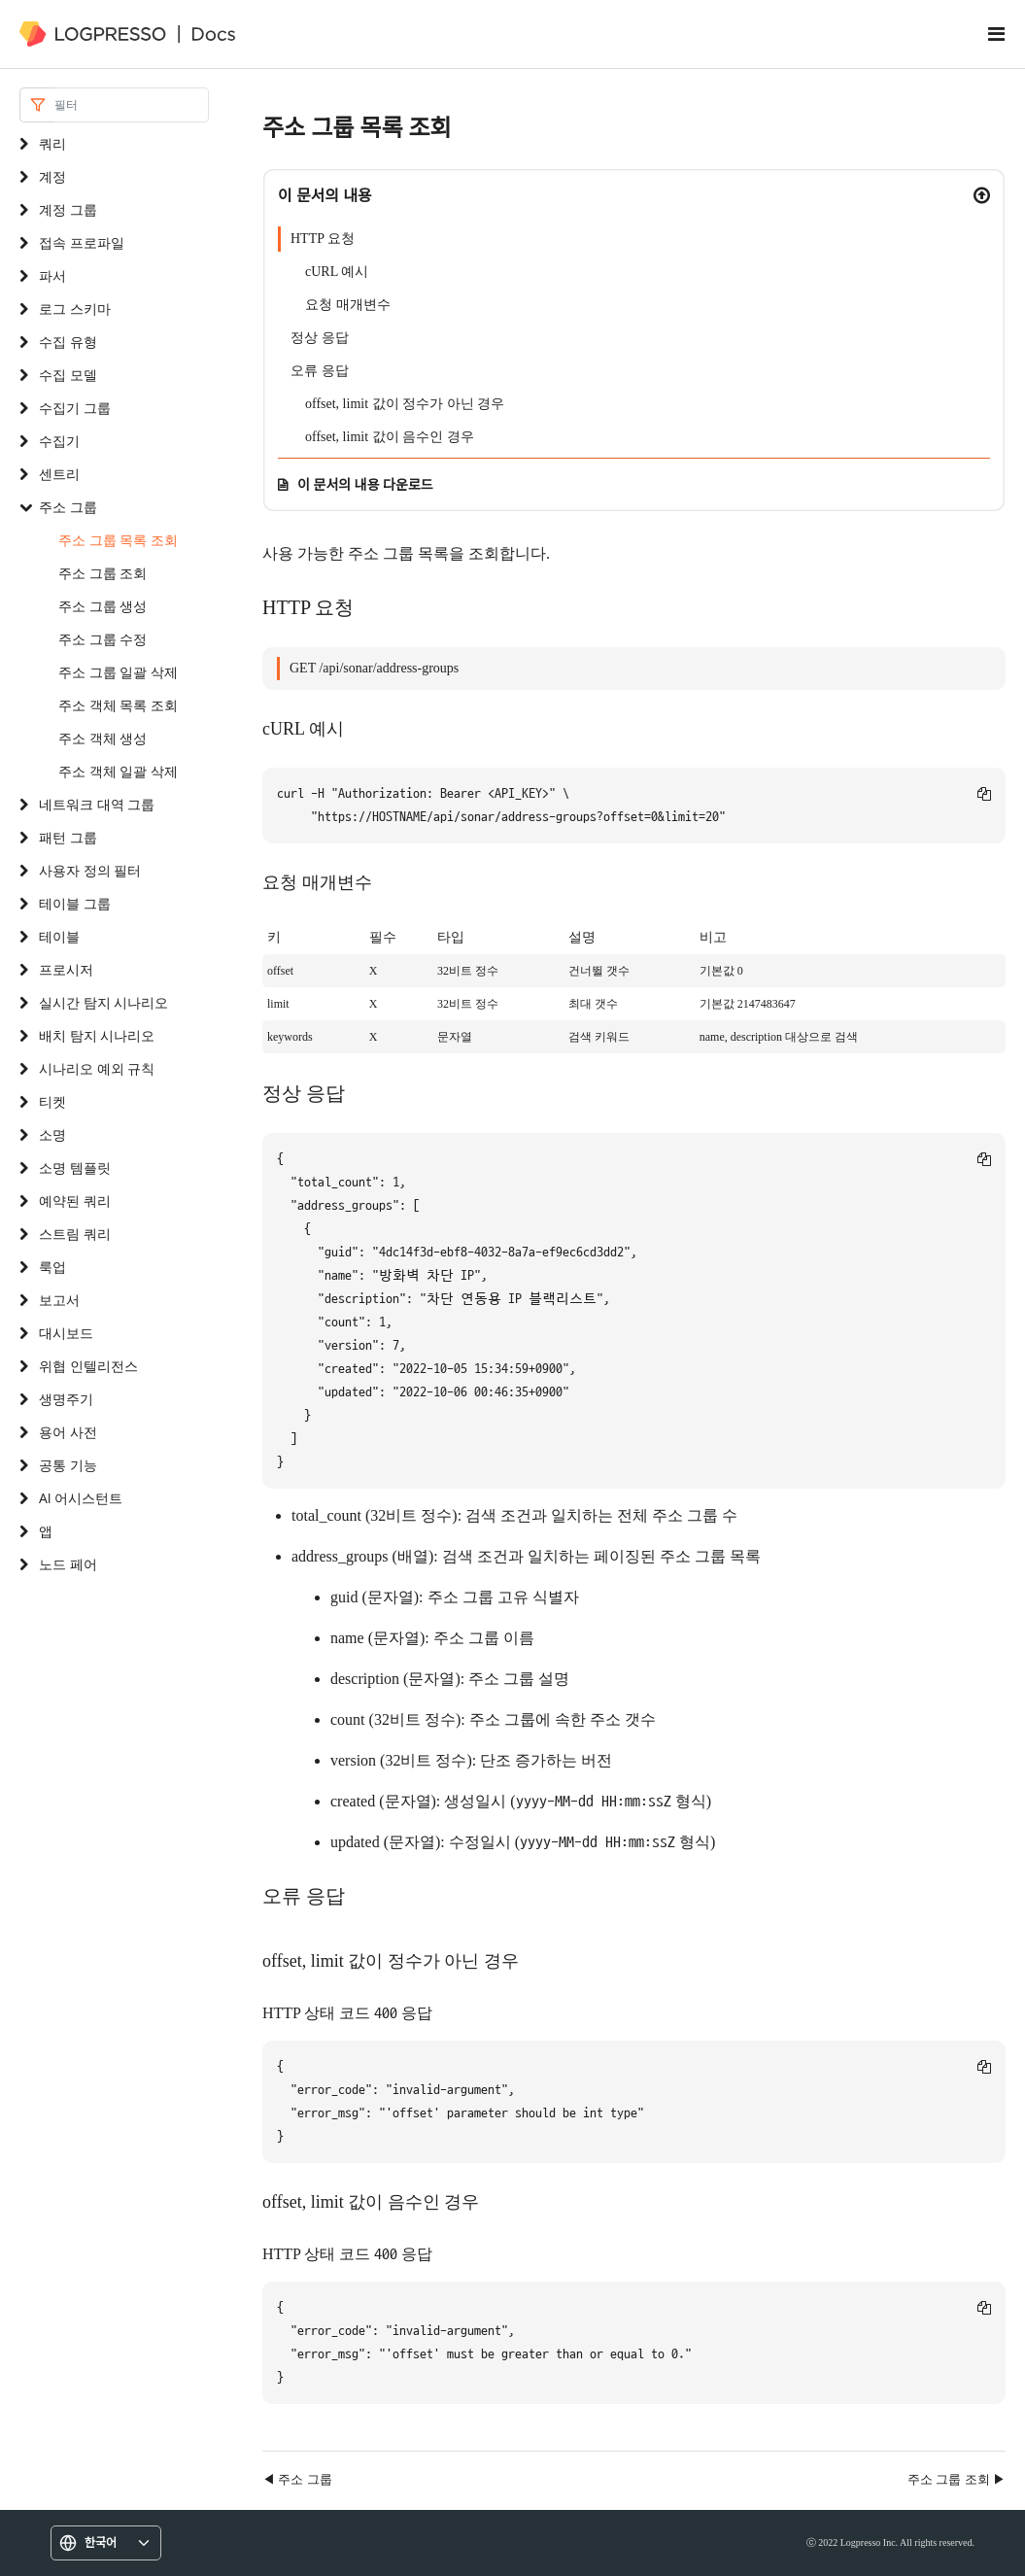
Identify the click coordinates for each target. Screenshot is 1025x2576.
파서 (52, 275)
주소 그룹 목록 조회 (118, 540)
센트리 (59, 473)
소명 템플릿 (75, 1167)
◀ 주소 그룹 (297, 2479)
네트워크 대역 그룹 (96, 804)
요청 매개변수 (348, 304)
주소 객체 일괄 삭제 (118, 771)
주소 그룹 (68, 507)
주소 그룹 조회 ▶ (956, 2479)
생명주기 (66, 1399)
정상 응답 (319, 337)
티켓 (52, 1101)
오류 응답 (319, 370)
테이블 (59, 936)
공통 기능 (68, 1465)
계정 (52, 176)
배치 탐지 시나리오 (96, 1035)
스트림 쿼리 (75, 1233)
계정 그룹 (68, 209)
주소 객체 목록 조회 (118, 705)
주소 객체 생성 (102, 738)
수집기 (59, 440)
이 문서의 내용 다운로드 (365, 484)
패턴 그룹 (68, 837)
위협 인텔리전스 (88, 1366)
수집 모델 (68, 374)
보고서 (59, 1299)
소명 (52, 1134)
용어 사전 (68, 1432)
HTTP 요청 (322, 238)
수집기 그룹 (75, 407)
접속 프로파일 (81, 242)
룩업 (52, 1266)
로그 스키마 (75, 308)
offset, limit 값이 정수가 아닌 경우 (404, 403)
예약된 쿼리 (75, 1200)
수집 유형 (68, 341)
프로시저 (66, 969)
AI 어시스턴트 (80, 1498)
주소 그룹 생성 (102, 606)
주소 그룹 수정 (102, 639)
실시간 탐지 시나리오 (103, 1002)
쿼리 (52, 143)
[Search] (131, 104)
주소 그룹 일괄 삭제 (118, 672)
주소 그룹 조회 (102, 573)
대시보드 (66, 1332)
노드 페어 (68, 1564)
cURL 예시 (336, 271)
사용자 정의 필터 (90, 870)
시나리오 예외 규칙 (96, 1068)
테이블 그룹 (75, 903)
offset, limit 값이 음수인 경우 (389, 436)
